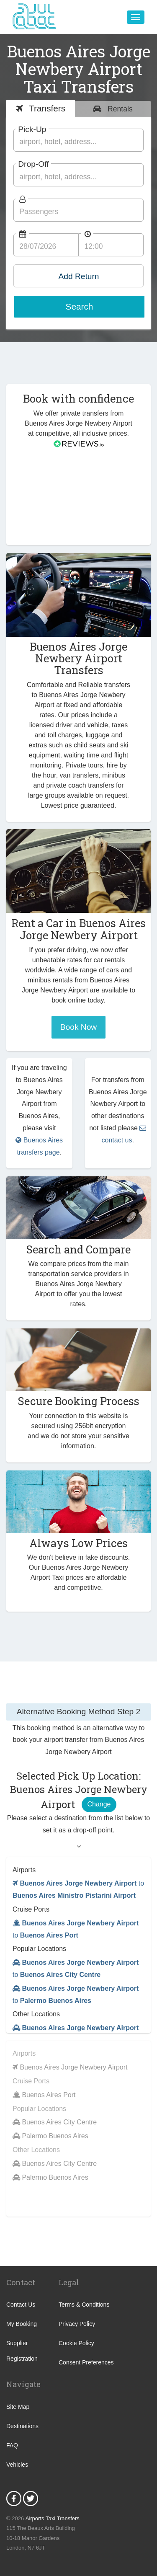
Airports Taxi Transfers (53, 2518)
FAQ (12, 2445)
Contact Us (20, 2304)
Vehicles (17, 2464)
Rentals (119, 109)
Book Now (78, 1027)
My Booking (21, 2323)
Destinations (22, 2426)
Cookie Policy (76, 2343)
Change (99, 1804)
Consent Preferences (86, 2362)
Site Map (17, 2406)
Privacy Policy (77, 2323)
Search (79, 306)
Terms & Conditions (84, 2304)
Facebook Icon (13, 2498)
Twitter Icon (30, 2498)
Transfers (46, 108)
